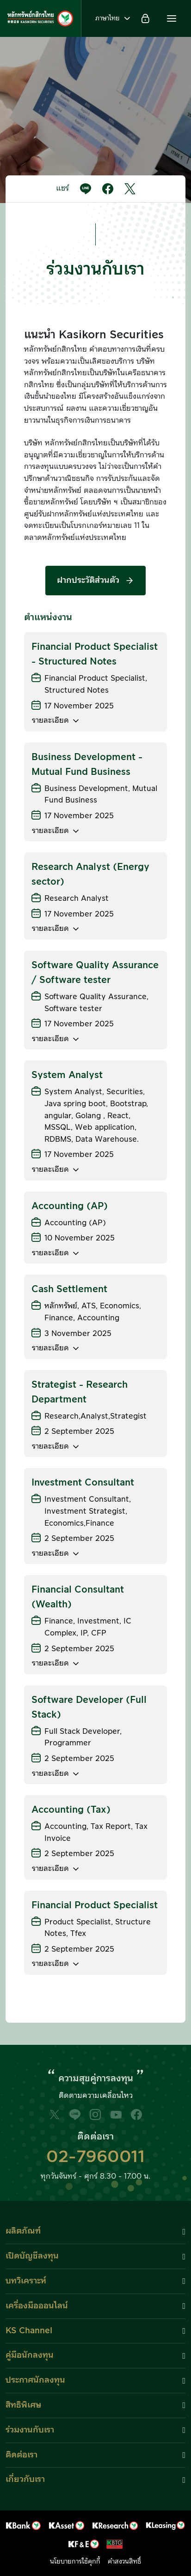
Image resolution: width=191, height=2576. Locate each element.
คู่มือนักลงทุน (30, 2355)
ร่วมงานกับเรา (30, 2430)
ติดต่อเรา (21, 2455)
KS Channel (29, 2330)
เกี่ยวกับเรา (25, 2479)
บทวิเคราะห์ (26, 2281)
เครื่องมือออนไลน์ (37, 2306)
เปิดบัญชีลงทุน (32, 2256)
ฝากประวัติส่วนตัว (95, 580)
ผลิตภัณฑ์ (23, 2231)
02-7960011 (95, 2157)
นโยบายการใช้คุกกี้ (75, 2561)
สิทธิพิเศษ (23, 2405)
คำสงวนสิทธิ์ (124, 2561)
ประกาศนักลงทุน (35, 2380)
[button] (171, 18)
